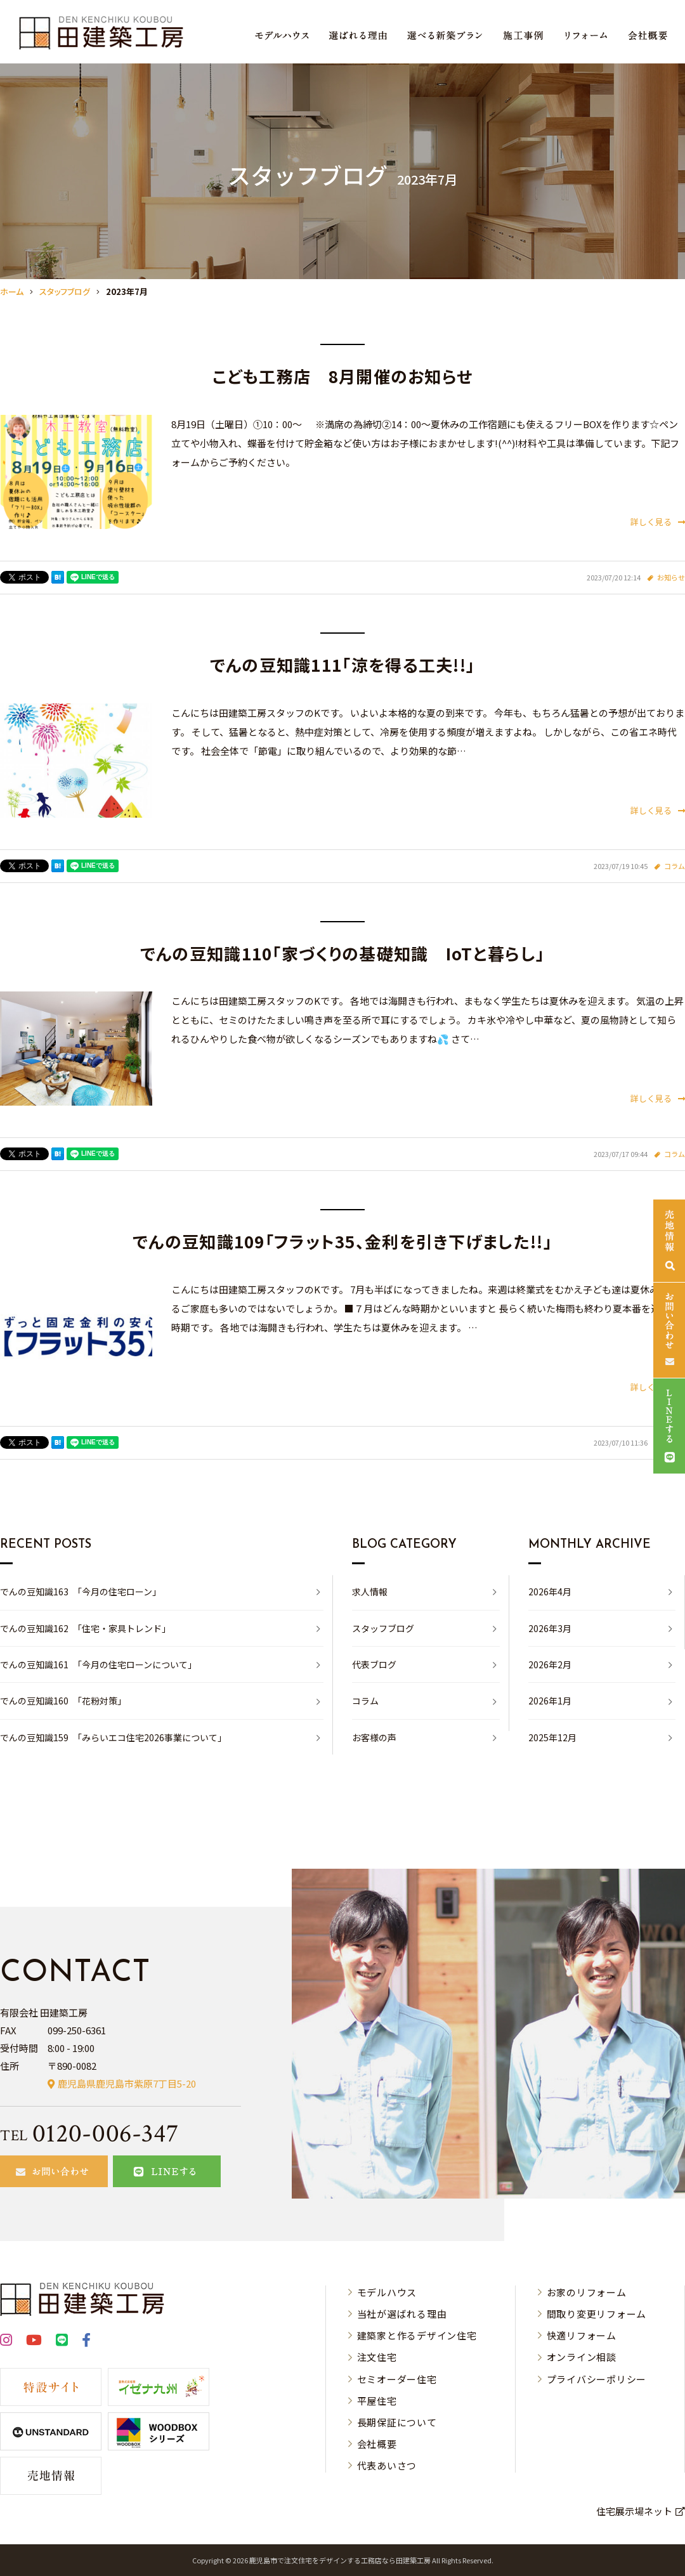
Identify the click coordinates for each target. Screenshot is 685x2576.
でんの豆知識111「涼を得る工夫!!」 (343, 664)
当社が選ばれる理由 (402, 2313)
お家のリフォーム (587, 2292)
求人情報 (370, 1591)
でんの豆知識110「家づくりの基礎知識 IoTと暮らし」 (342, 953)
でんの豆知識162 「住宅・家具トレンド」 (85, 1628)
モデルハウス (387, 2292)
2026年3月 (549, 1628)
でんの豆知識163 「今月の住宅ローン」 (80, 1591)
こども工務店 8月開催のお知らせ (342, 376)
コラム (674, 866)
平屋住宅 (377, 2400)
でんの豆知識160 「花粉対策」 (63, 1700)
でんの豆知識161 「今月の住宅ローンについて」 (98, 1664)
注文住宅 (377, 2357)
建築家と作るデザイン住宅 (417, 2335)
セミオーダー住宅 (397, 2379)
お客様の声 (374, 1737)
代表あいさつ (387, 2465)
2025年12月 (552, 1737)
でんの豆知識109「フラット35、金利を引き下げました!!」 (342, 1241)
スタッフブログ (383, 1628)
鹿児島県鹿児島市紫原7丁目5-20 (127, 2083)
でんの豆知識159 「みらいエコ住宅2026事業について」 (113, 1737)
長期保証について (397, 2422)
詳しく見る (657, 522)
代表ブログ (374, 1664)
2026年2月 (549, 1664)
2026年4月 (549, 1591)
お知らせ (671, 577)
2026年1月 (549, 1700)
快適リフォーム (581, 2335)
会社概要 (377, 2443)
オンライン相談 (581, 2357)
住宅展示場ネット (634, 2511)
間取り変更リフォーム (597, 2313)
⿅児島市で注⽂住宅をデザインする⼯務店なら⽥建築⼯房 (340, 2560)
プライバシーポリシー (597, 2379)
